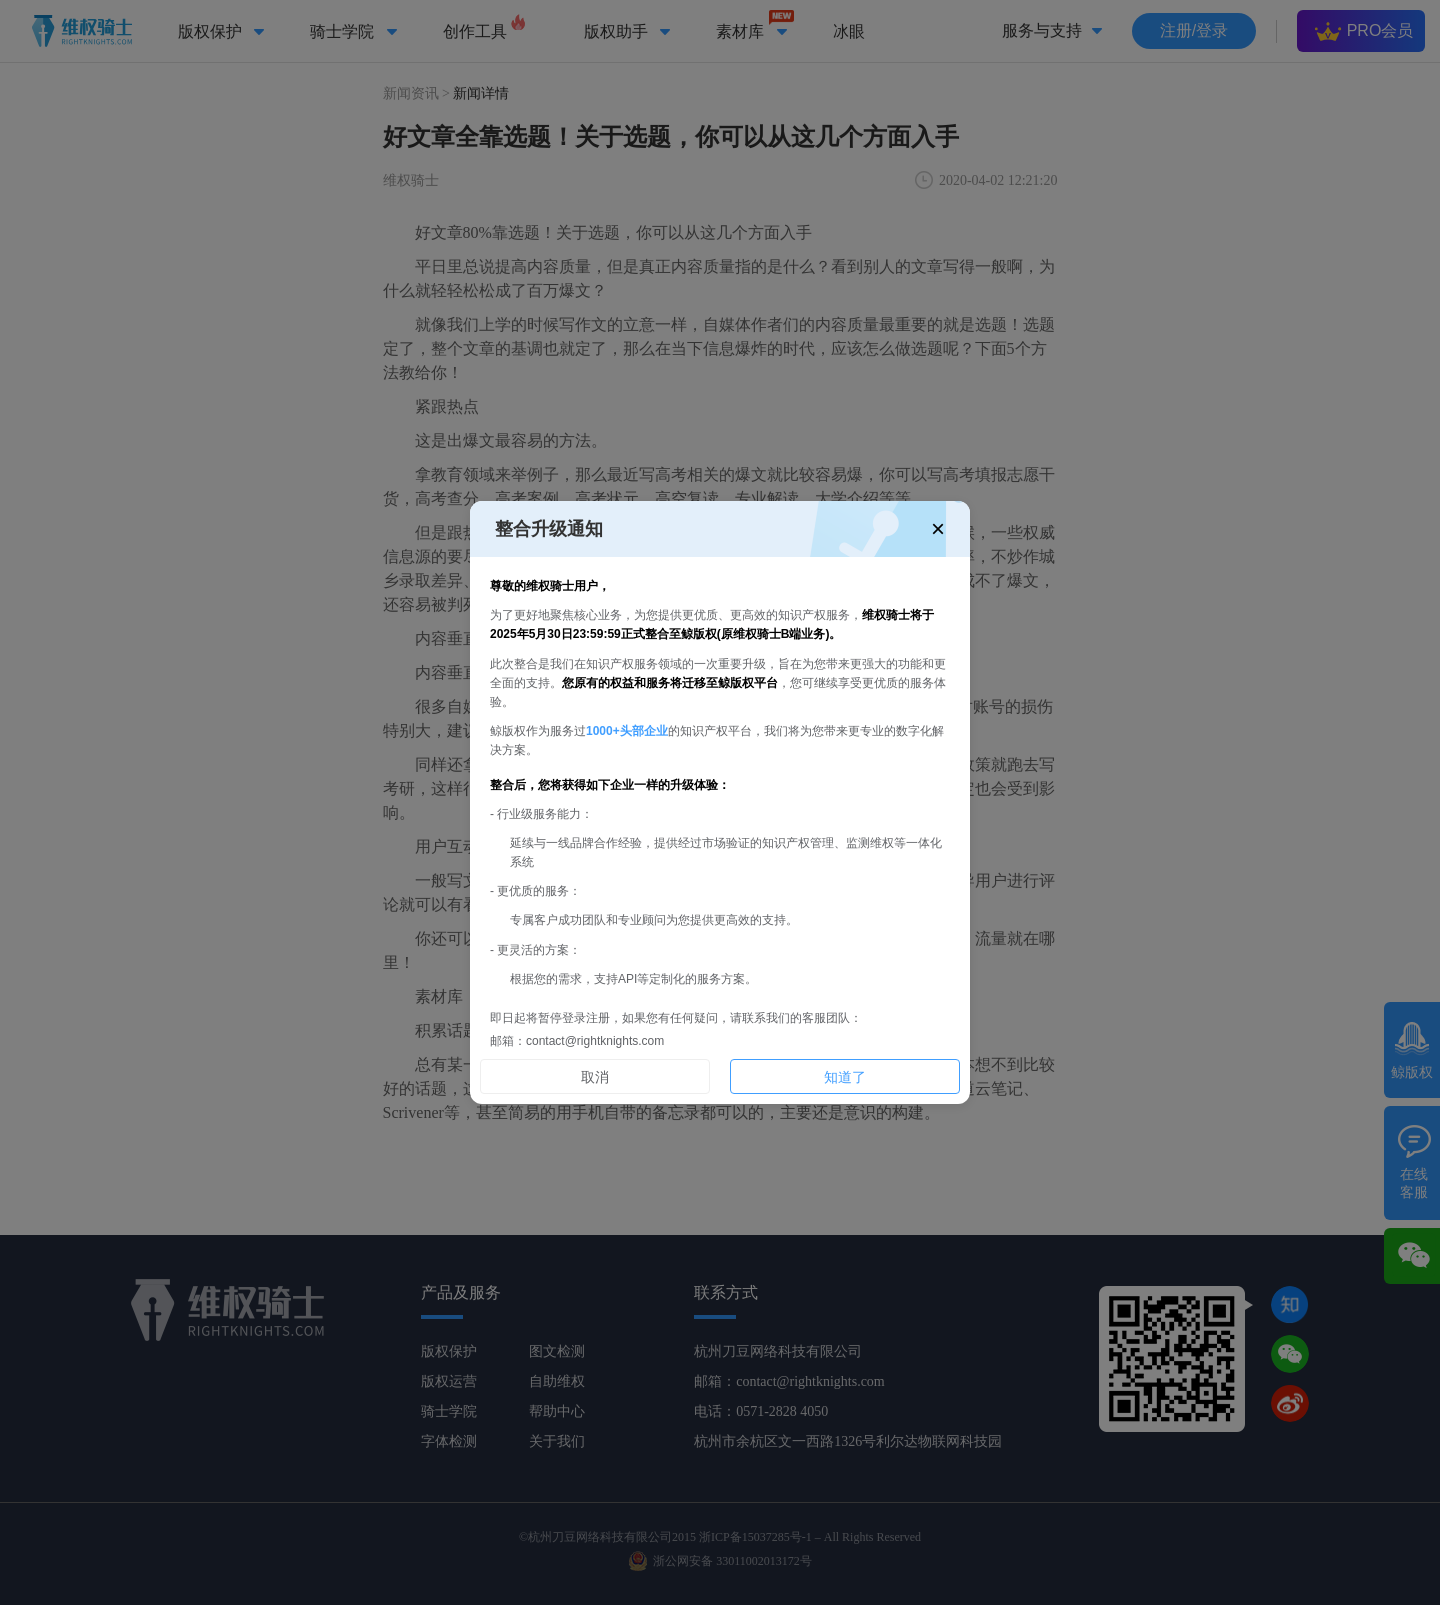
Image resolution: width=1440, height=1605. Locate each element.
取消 (595, 1077)
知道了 (845, 1077)
